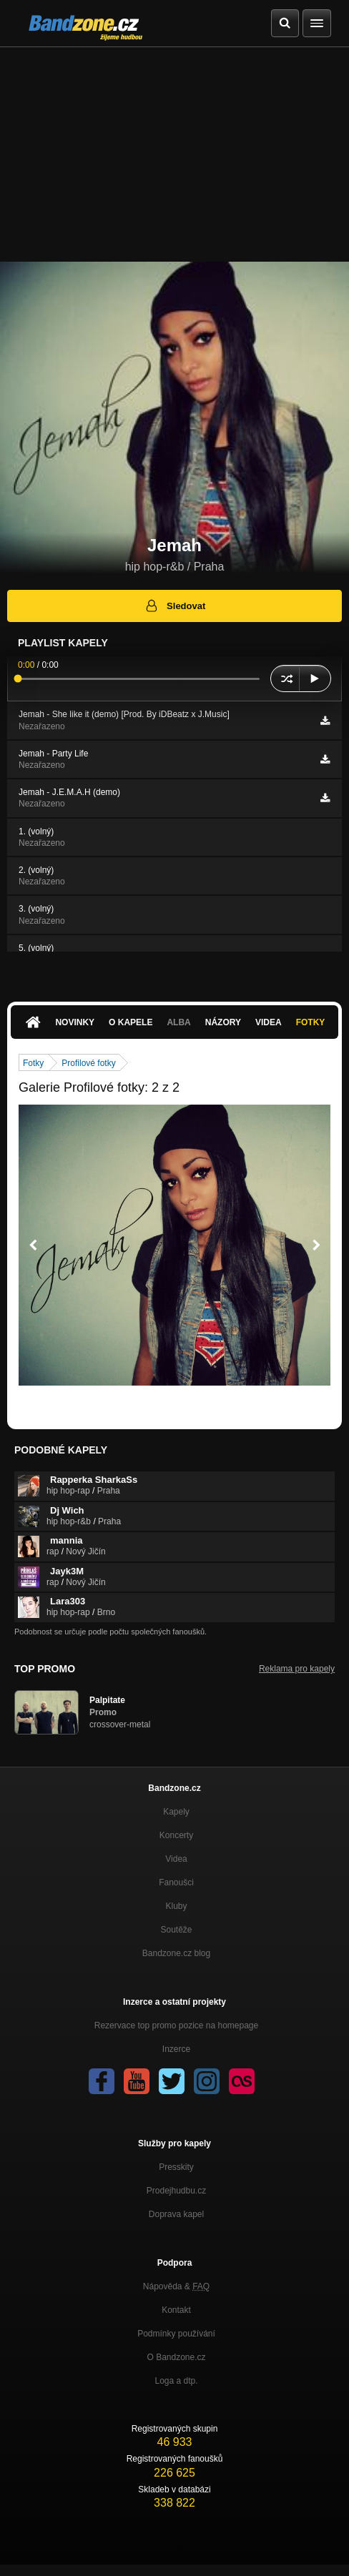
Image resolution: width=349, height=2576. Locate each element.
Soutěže (176, 1930)
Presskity (176, 2167)
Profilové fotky (88, 1063)
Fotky (310, 1022)
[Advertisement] (174, 154)
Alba (178, 1022)
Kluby (176, 1906)
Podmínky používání (176, 2334)
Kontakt (176, 2310)
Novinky (74, 1022)
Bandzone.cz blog (176, 1953)
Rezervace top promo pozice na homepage (176, 2025)
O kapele (130, 1022)
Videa (268, 1022)
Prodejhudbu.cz (176, 2191)
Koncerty (176, 1835)
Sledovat (175, 605)
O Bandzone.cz (176, 2357)
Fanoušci (176, 1882)
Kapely (176, 1812)
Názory (223, 1022)
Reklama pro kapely (297, 1669)
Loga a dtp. (175, 2381)
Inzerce (176, 2049)
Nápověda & (176, 2286)
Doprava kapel (176, 2214)
